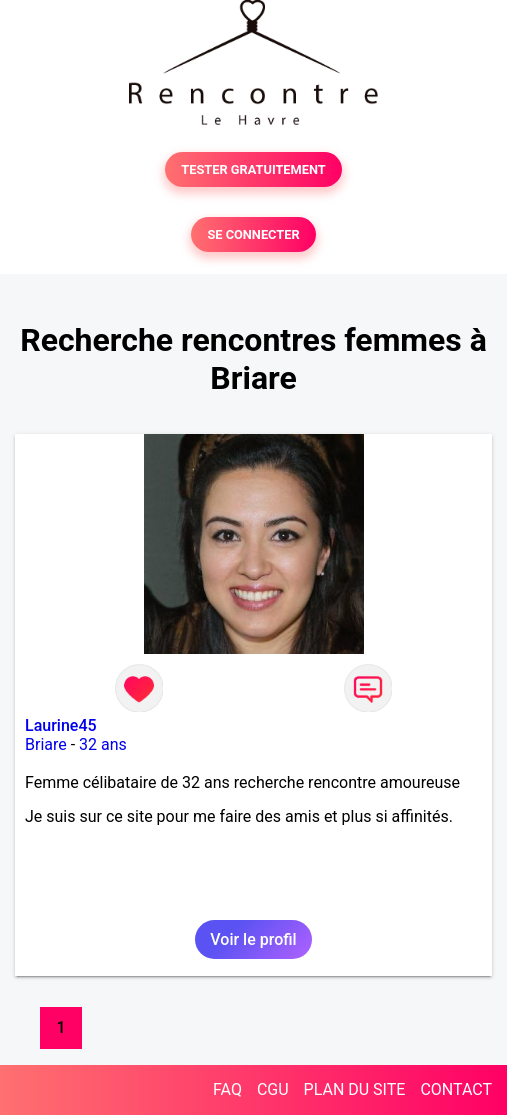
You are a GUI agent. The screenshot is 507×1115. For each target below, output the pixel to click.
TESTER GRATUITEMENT (253, 169)
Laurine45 (61, 725)
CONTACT (456, 1089)
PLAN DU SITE (355, 1089)
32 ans (103, 744)
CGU (273, 1089)
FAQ (227, 1089)
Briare (46, 744)
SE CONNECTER (253, 234)
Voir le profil (253, 939)
